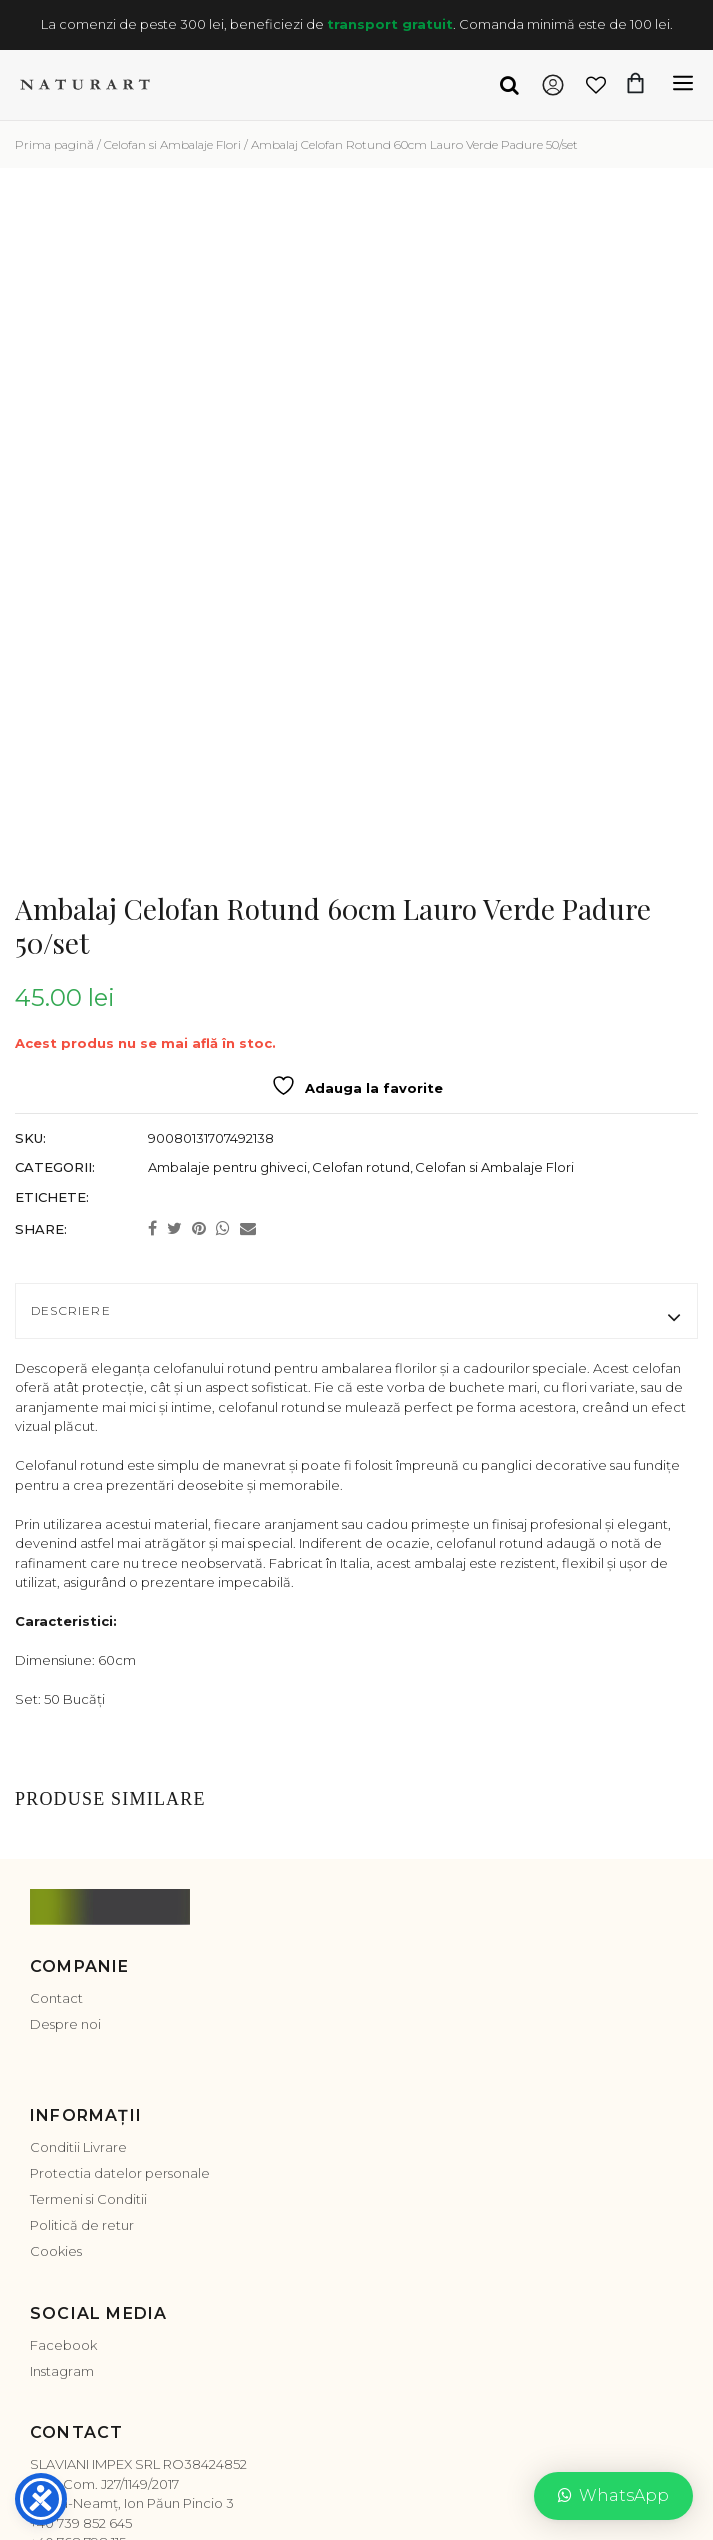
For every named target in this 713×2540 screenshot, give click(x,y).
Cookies (56, 2082)
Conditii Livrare (78, 1978)
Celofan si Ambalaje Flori (172, 144)
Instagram (62, 2201)
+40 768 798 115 (78, 2373)
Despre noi (65, 1854)
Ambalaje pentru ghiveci (227, 997)
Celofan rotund (361, 997)
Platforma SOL (273, 2466)
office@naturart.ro (90, 2392)
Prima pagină (54, 144)
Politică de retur (82, 2056)
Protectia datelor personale (120, 2004)
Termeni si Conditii (88, 2030)
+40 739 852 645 (81, 2353)
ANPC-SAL (183, 2466)
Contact (56, 1828)
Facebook (63, 2175)
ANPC (121, 2466)
